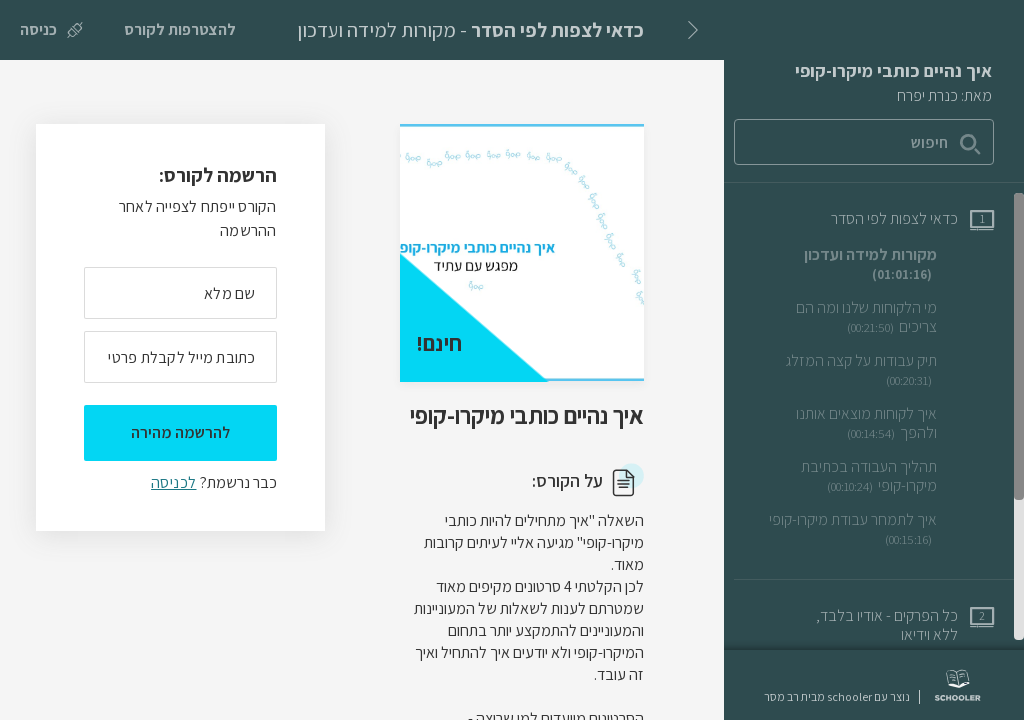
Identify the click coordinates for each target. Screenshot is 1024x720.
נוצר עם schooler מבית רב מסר (837, 697)
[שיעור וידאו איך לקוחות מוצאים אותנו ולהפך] (877, 423)
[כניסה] (51, 30)
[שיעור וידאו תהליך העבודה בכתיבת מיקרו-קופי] (877, 476)
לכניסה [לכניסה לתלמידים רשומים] (173, 482)
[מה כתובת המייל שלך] (180, 357)
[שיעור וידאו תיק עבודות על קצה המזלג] (877, 370)
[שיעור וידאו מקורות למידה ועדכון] (877, 264)
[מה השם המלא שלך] (180, 293)
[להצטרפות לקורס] (180, 30)
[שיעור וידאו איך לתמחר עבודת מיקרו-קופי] (877, 529)
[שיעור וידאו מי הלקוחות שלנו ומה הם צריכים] (877, 317)
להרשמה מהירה (180, 432)
